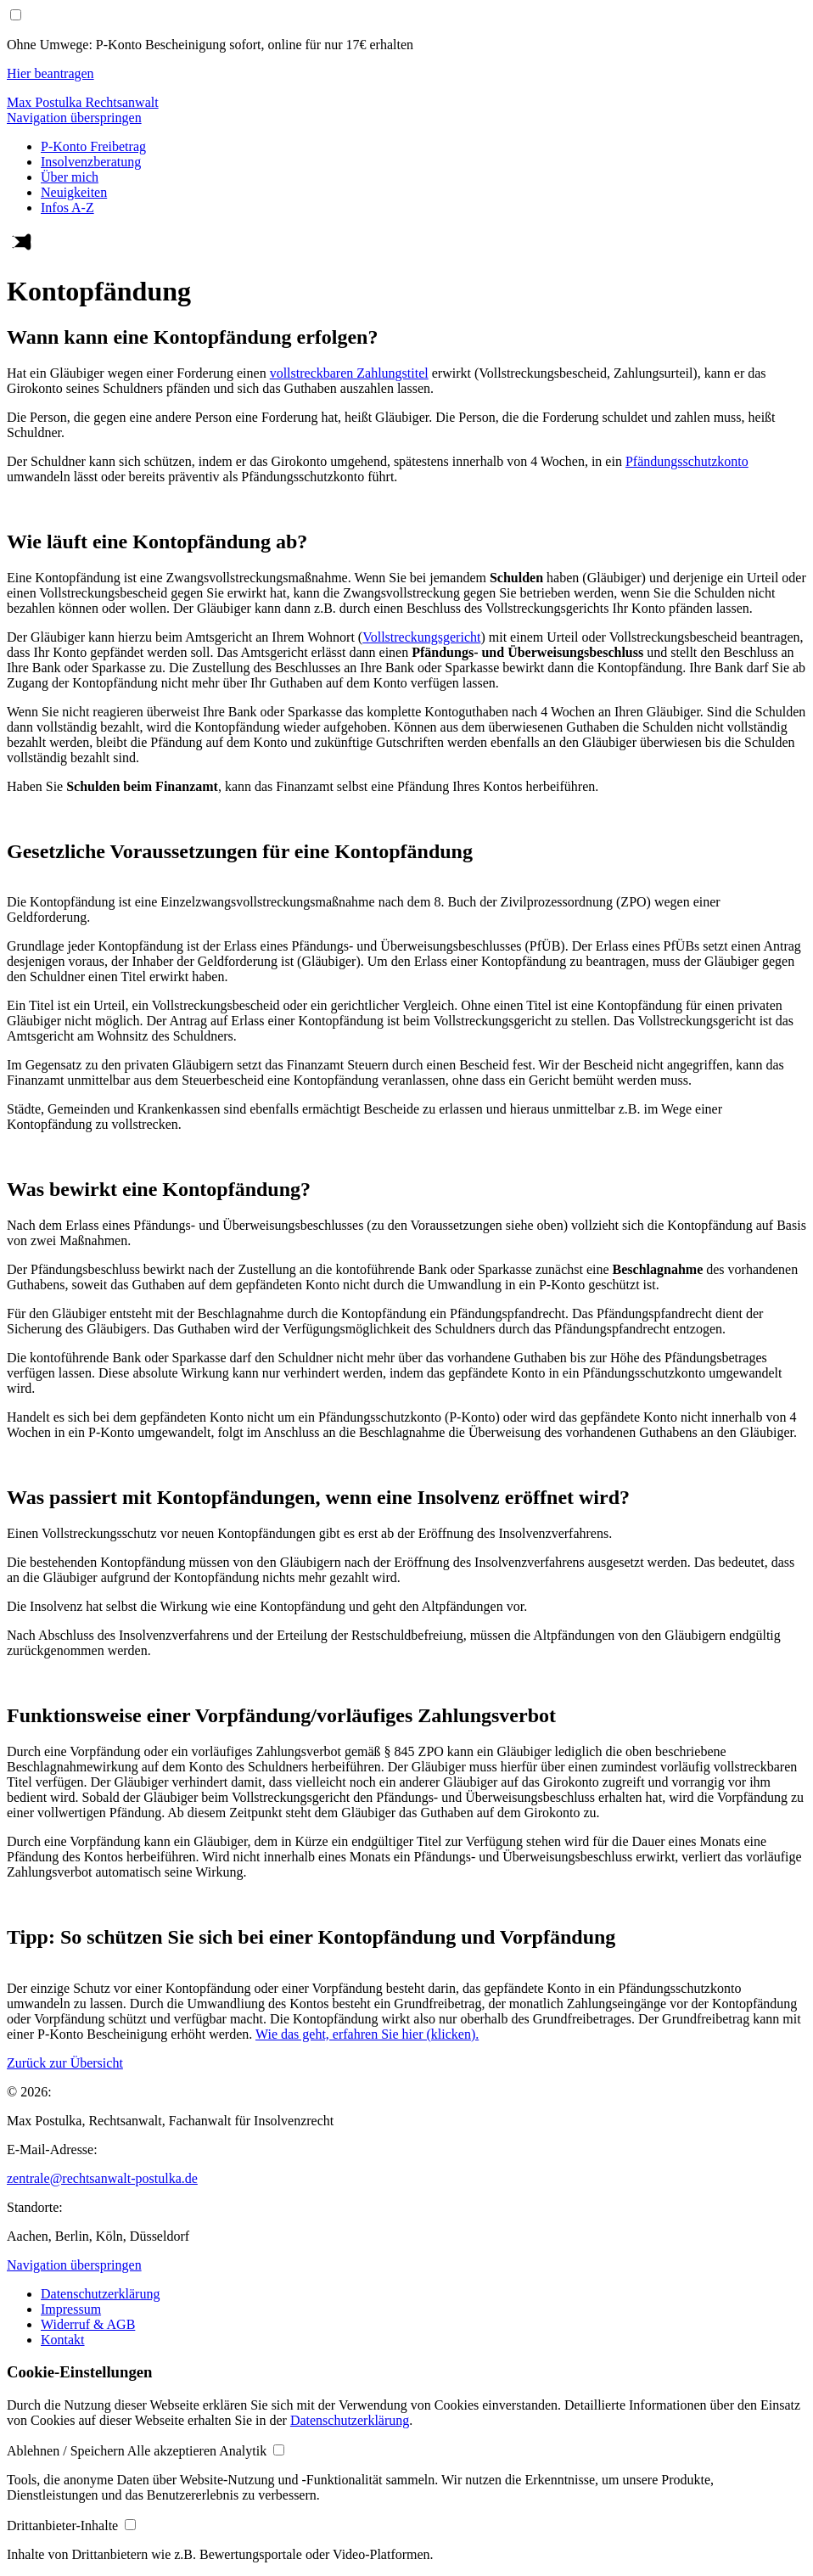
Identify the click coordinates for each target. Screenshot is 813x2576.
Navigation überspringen (74, 117)
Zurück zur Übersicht (65, 2063)
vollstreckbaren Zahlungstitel (349, 373)
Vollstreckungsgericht (421, 637)
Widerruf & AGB (88, 2324)
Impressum (71, 2309)
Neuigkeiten (74, 192)
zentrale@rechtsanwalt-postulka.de (102, 2178)
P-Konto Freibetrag (93, 146)
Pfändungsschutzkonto (687, 461)
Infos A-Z (67, 207)
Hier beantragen (50, 73)
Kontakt (63, 2339)
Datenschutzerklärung (100, 2294)
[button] (67, 2451)
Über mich (69, 177)
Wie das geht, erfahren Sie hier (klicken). (367, 2034)
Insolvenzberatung (91, 161)
